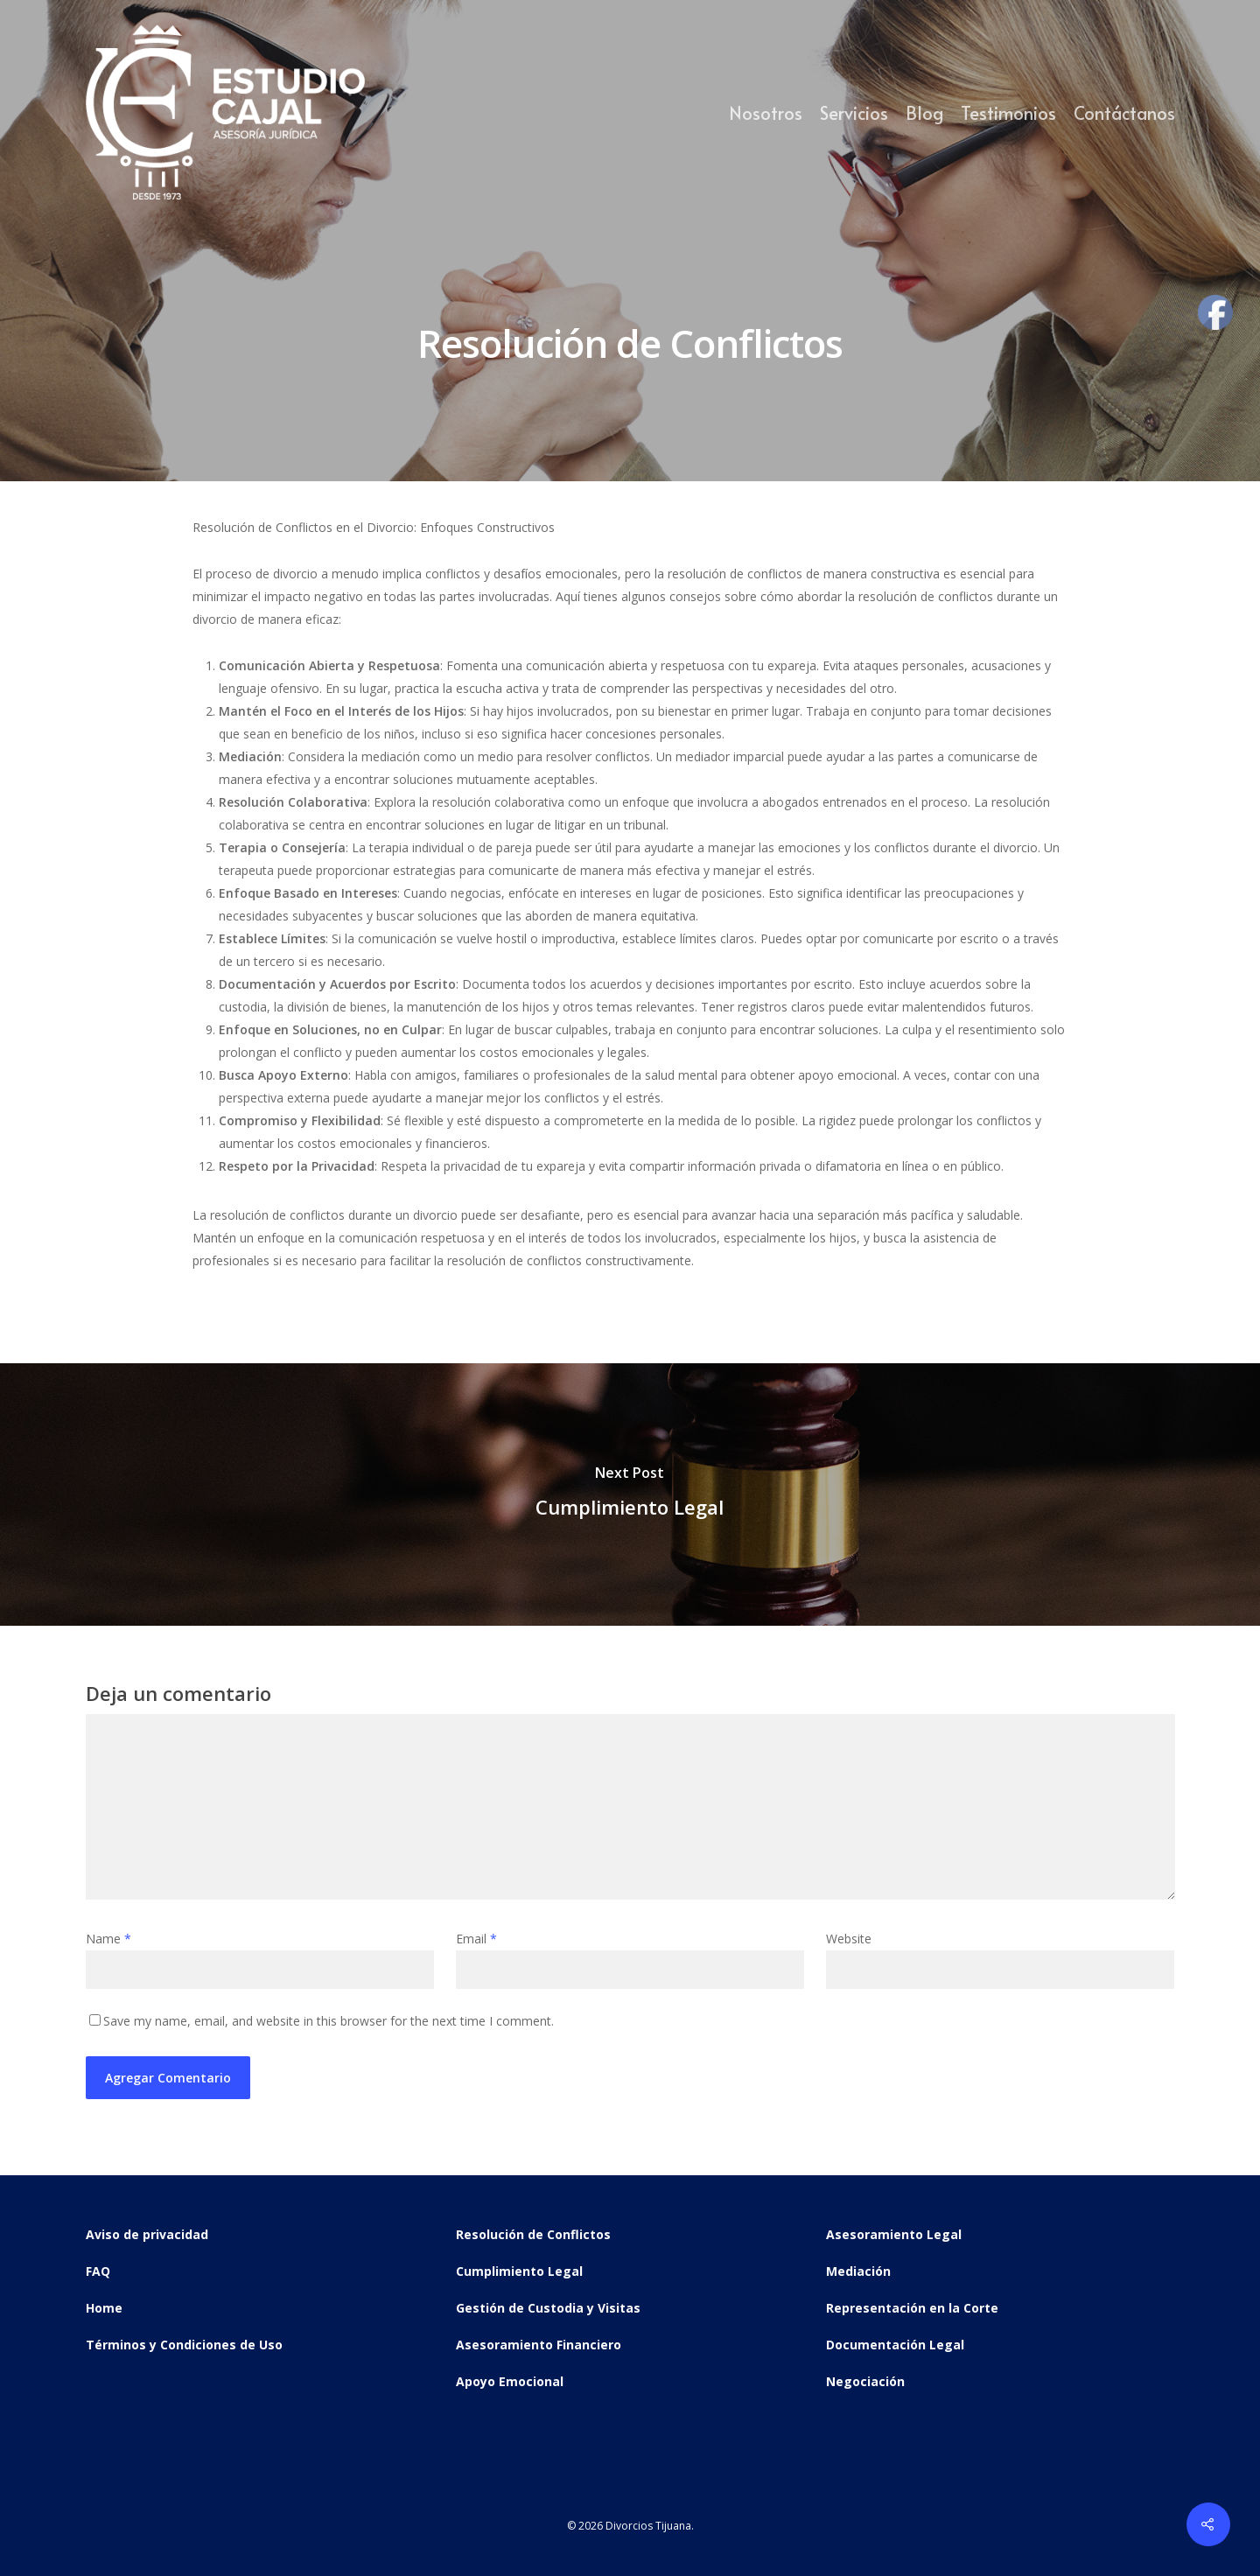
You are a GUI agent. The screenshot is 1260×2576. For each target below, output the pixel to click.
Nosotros (765, 113)
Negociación (865, 2381)
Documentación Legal (895, 2344)
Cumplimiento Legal (519, 2271)
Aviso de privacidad (147, 2234)
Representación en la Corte (912, 2308)
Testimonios (1008, 113)
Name (108, 1938)
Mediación (858, 2271)
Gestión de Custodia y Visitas (548, 2308)
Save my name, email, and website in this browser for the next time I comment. (328, 2020)
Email (476, 1938)
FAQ (98, 2271)
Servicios (854, 113)
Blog (924, 113)
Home (104, 2308)
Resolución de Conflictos (533, 2234)
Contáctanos (1124, 113)
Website (849, 1938)
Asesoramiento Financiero (538, 2344)
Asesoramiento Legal (894, 2234)
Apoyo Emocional (510, 2381)
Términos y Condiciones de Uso (184, 2344)
